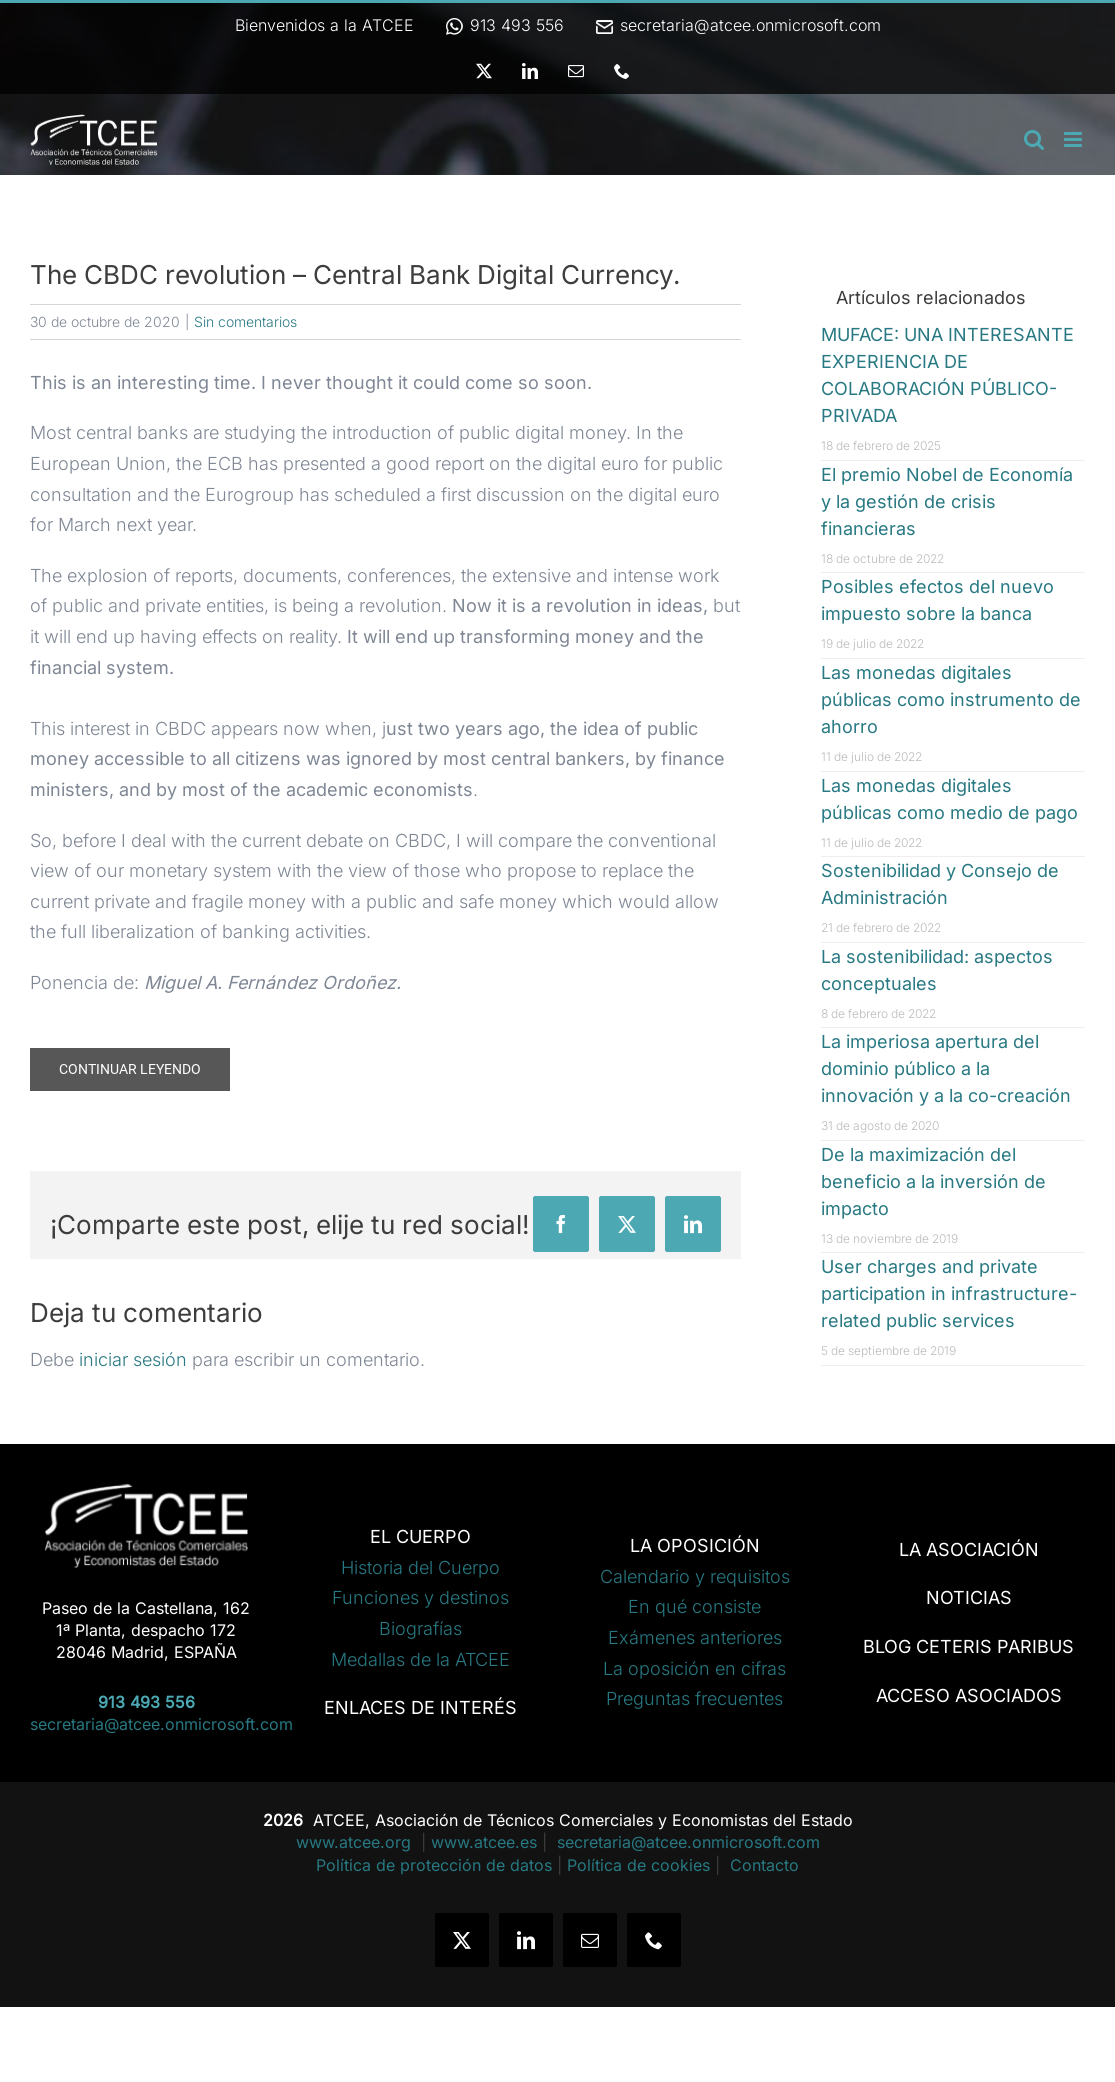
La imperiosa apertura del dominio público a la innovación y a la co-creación (946, 1068)
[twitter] (462, 1940)
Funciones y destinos (420, 1597)
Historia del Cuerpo (420, 1567)
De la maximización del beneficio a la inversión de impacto (933, 1181)
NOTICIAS (969, 1597)
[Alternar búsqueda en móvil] (1034, 139)
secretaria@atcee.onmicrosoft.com (737, 25)
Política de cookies (638, 1865)
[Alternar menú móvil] (1074, 139)
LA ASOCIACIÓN (969, 1549)
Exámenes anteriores (695, 1637)
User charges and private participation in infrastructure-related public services (949, 1293)
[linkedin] (526, 1940)
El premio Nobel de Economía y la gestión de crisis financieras (947, 501)
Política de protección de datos (434, 1865)
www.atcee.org (356, 1842)
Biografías (420, 1628)
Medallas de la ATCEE (420, 1659)
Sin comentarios (245, 321)
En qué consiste (694, 1606)
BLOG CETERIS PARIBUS (968, 1646)
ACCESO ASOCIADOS (969, 1695)
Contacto (764, 1865)
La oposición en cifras (694, 1668)
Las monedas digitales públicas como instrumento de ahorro (951, 699)
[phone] (654, 1940)
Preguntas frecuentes (694, 1698)
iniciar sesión (135, 1359)
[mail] (590, 1940)
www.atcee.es (484, 1842)
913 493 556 (504, 25)
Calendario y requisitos (695, 1576)
